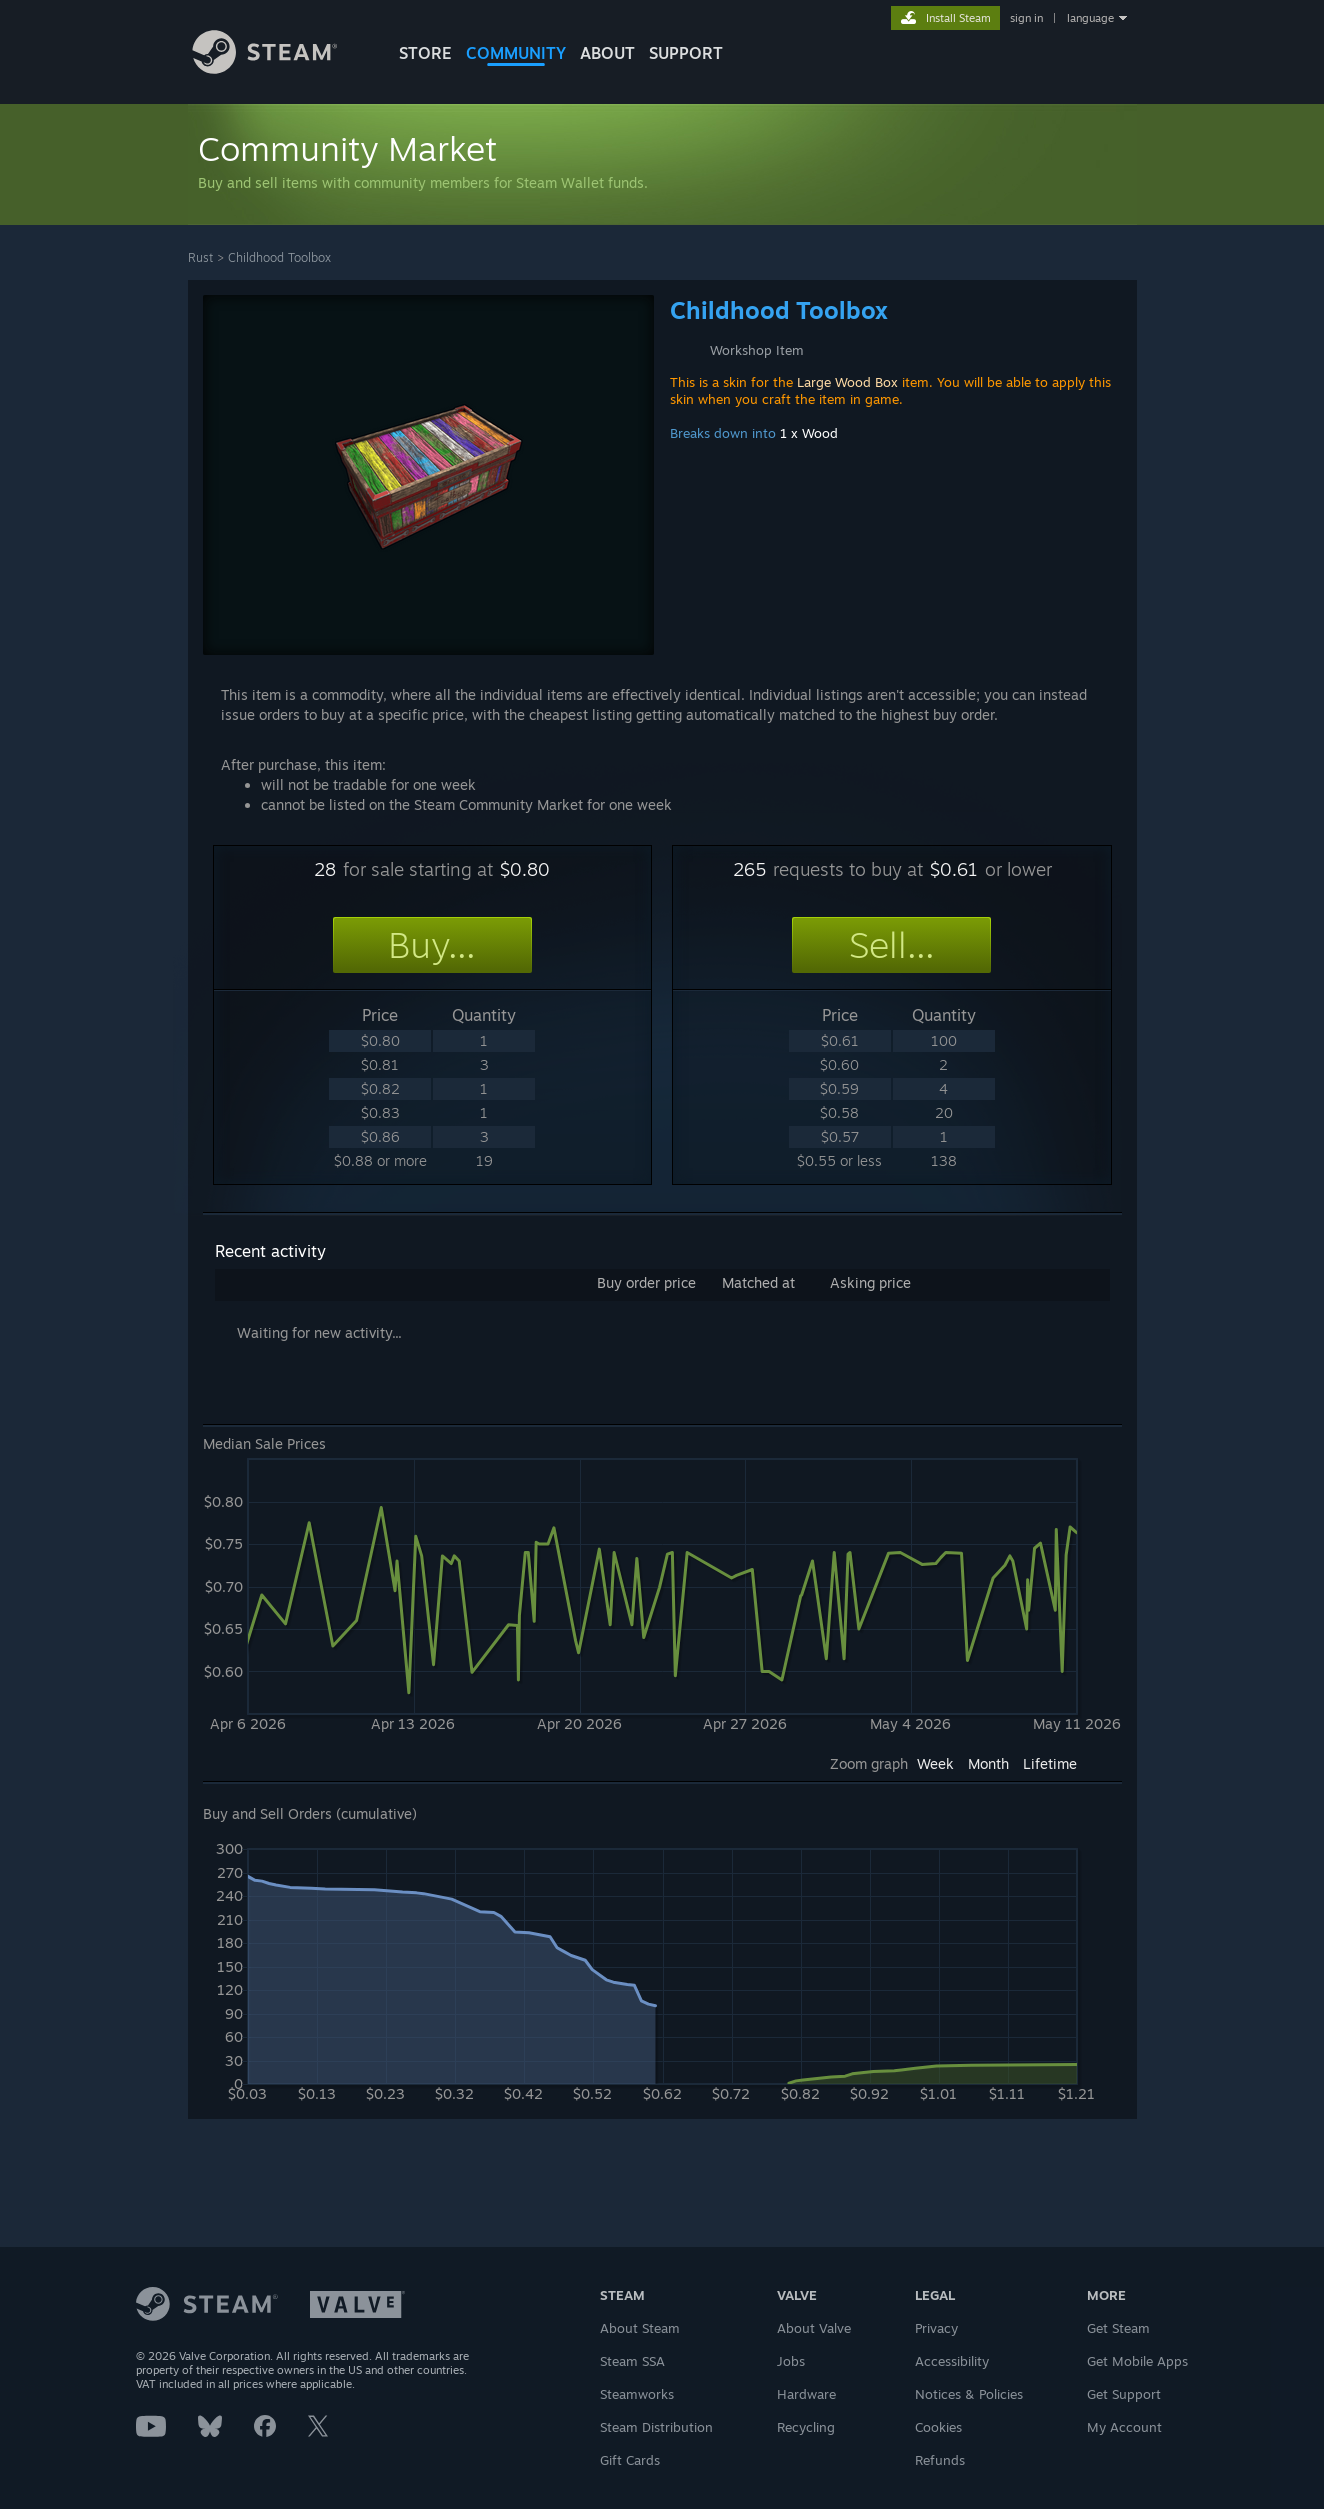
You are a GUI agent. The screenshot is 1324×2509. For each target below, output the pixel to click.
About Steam (640, 2328)
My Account (1124, 2427)
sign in (1026, 18)
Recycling (806, 2427)
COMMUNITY (516, 53)
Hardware (806, 2394)
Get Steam (1118, 2328)
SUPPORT (686, 53)
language (1090, 18)
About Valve (814, 2328)
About (607, 53)
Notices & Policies (969, 2394)
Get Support (1124, 2394)
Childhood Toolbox (279, 257)
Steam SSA (632, 2361)
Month (988, 1763)
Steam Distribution (656, 2427)
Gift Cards (630, 2460)
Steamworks (637, 2394)
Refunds (940, 2460)
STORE (425, 53)
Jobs (791, 2361)
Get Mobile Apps (1137, 2361)
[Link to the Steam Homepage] (280, 68)
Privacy (936, 2328)
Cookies (938, 2427)
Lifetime (1050, 1763)
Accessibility (952, 2361)
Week (935, 1763)
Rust (200, 257)
